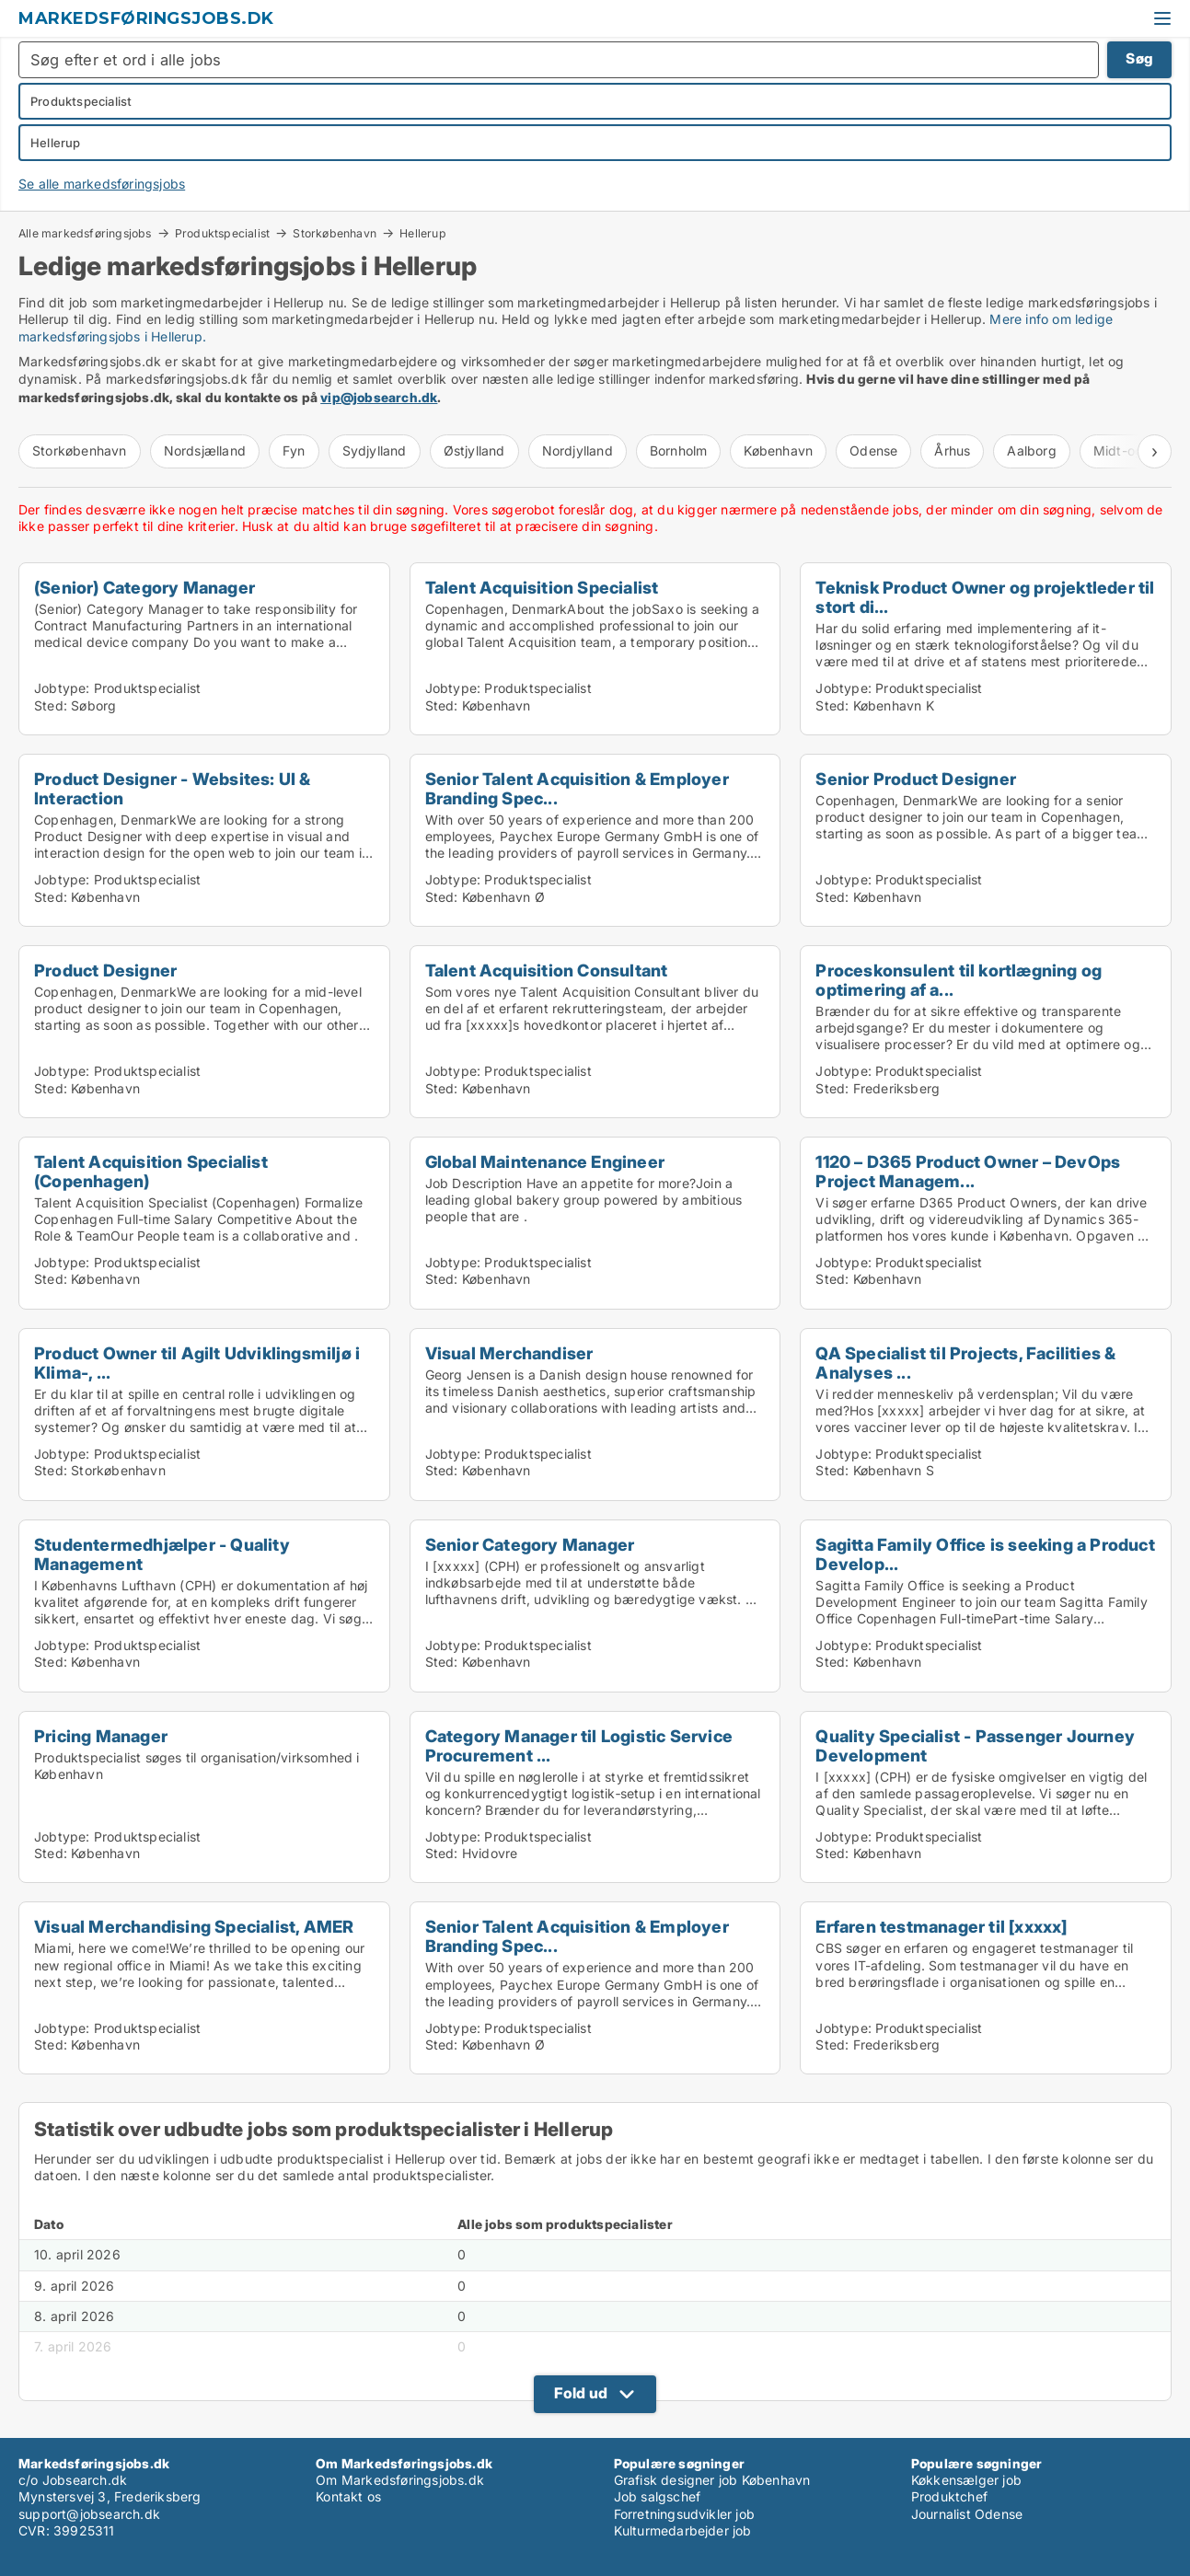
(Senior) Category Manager (144, 587)
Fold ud (580, 2393)
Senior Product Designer (915, 778)
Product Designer (105, 970)
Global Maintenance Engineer (544, 1161)
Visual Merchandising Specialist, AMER (193, 1926)
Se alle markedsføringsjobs (101, 183)
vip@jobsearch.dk (378, 397)
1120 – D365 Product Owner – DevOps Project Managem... (967, 1171)
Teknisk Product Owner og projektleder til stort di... (984, 597)
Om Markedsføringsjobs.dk (400, 2480)
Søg (1139, 58)
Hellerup (422, 233)
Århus (952, 450)
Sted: (50, 705)
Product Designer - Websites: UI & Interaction (172, 788)
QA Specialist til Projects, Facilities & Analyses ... (965, 1362)
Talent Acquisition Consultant (546, 970)
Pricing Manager (101, 1736)
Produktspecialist (222, 232)
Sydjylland (374, 450)
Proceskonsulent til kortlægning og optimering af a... (958, 979)
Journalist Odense (966, 2514)
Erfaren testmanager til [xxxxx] (941, 1926)
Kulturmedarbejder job (683, 2530)
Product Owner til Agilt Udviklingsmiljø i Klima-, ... (197, 1362)
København (778, 450)
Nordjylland (577, 450)
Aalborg (1031, 450)
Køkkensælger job (966, 2480)
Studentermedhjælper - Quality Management (162, 1554)
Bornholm (679, 450)
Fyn (294, 450)
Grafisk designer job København (712, 2480)
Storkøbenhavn (334, 232)
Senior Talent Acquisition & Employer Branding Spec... (577, 788)
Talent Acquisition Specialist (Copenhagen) (151, 1171)
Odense (873, 450)
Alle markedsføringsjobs (85, 232)
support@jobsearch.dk (89, 2514)
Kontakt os (348, 2496)
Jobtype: (62, 688)
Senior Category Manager (530, 1544)
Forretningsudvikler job (685, 2514)
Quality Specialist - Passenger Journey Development (975, 1745)
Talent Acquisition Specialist (542, 587)
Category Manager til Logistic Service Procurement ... (579, 1745)
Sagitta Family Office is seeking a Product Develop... (984, 1554)
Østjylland (474, 450)
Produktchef (949, 2496)
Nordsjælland (205, 450)
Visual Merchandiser (509, 1353)
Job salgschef (657, 2496)
